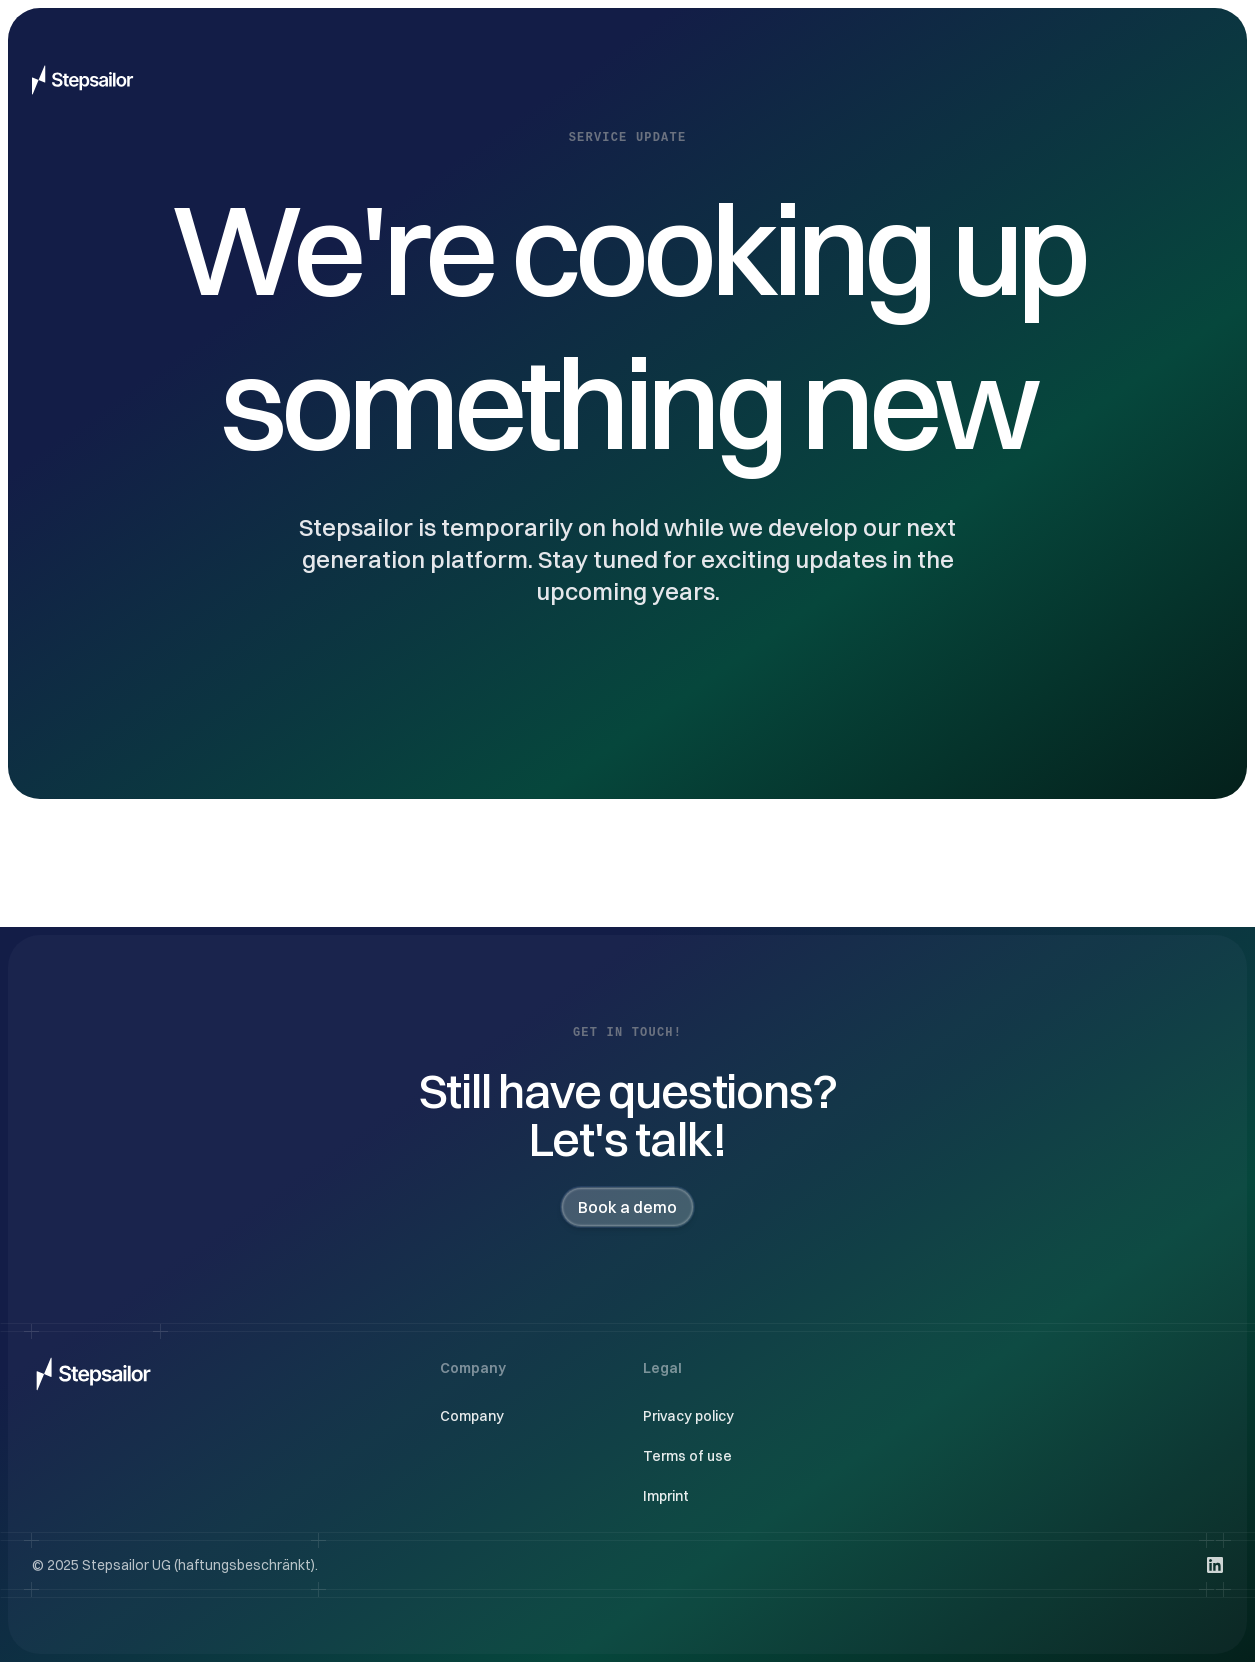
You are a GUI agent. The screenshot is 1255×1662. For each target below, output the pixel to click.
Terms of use (687, 1456)
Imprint (666, 1496)
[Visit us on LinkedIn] (1215, 1565)
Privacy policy (688, 1416)
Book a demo (627, 1207)
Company (472, 1416)
